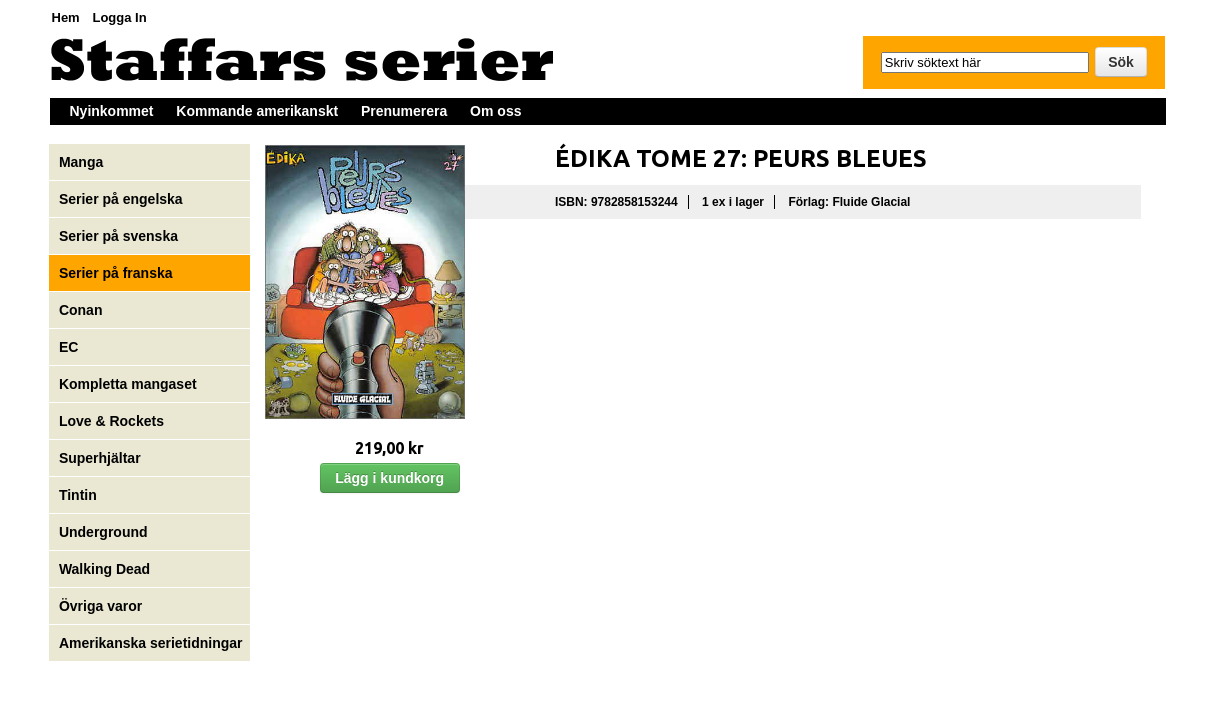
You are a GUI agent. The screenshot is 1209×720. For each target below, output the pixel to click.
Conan (81, 310)
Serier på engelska (123, 199)
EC (68, 347)
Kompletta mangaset (128, 384)
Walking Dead (104, 569)
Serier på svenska (120, 236)
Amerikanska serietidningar (151, 643)
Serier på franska (116, 273)
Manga (83, 162)
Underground (103, 532)
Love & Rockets (111, 421)
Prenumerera (404, 111)
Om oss (495, 111)
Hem (66, 17)
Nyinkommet (112, 111)
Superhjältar (102, 458)
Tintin (78, 495)
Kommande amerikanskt (257, 111)
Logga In (119, 17)
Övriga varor (100, 606)
